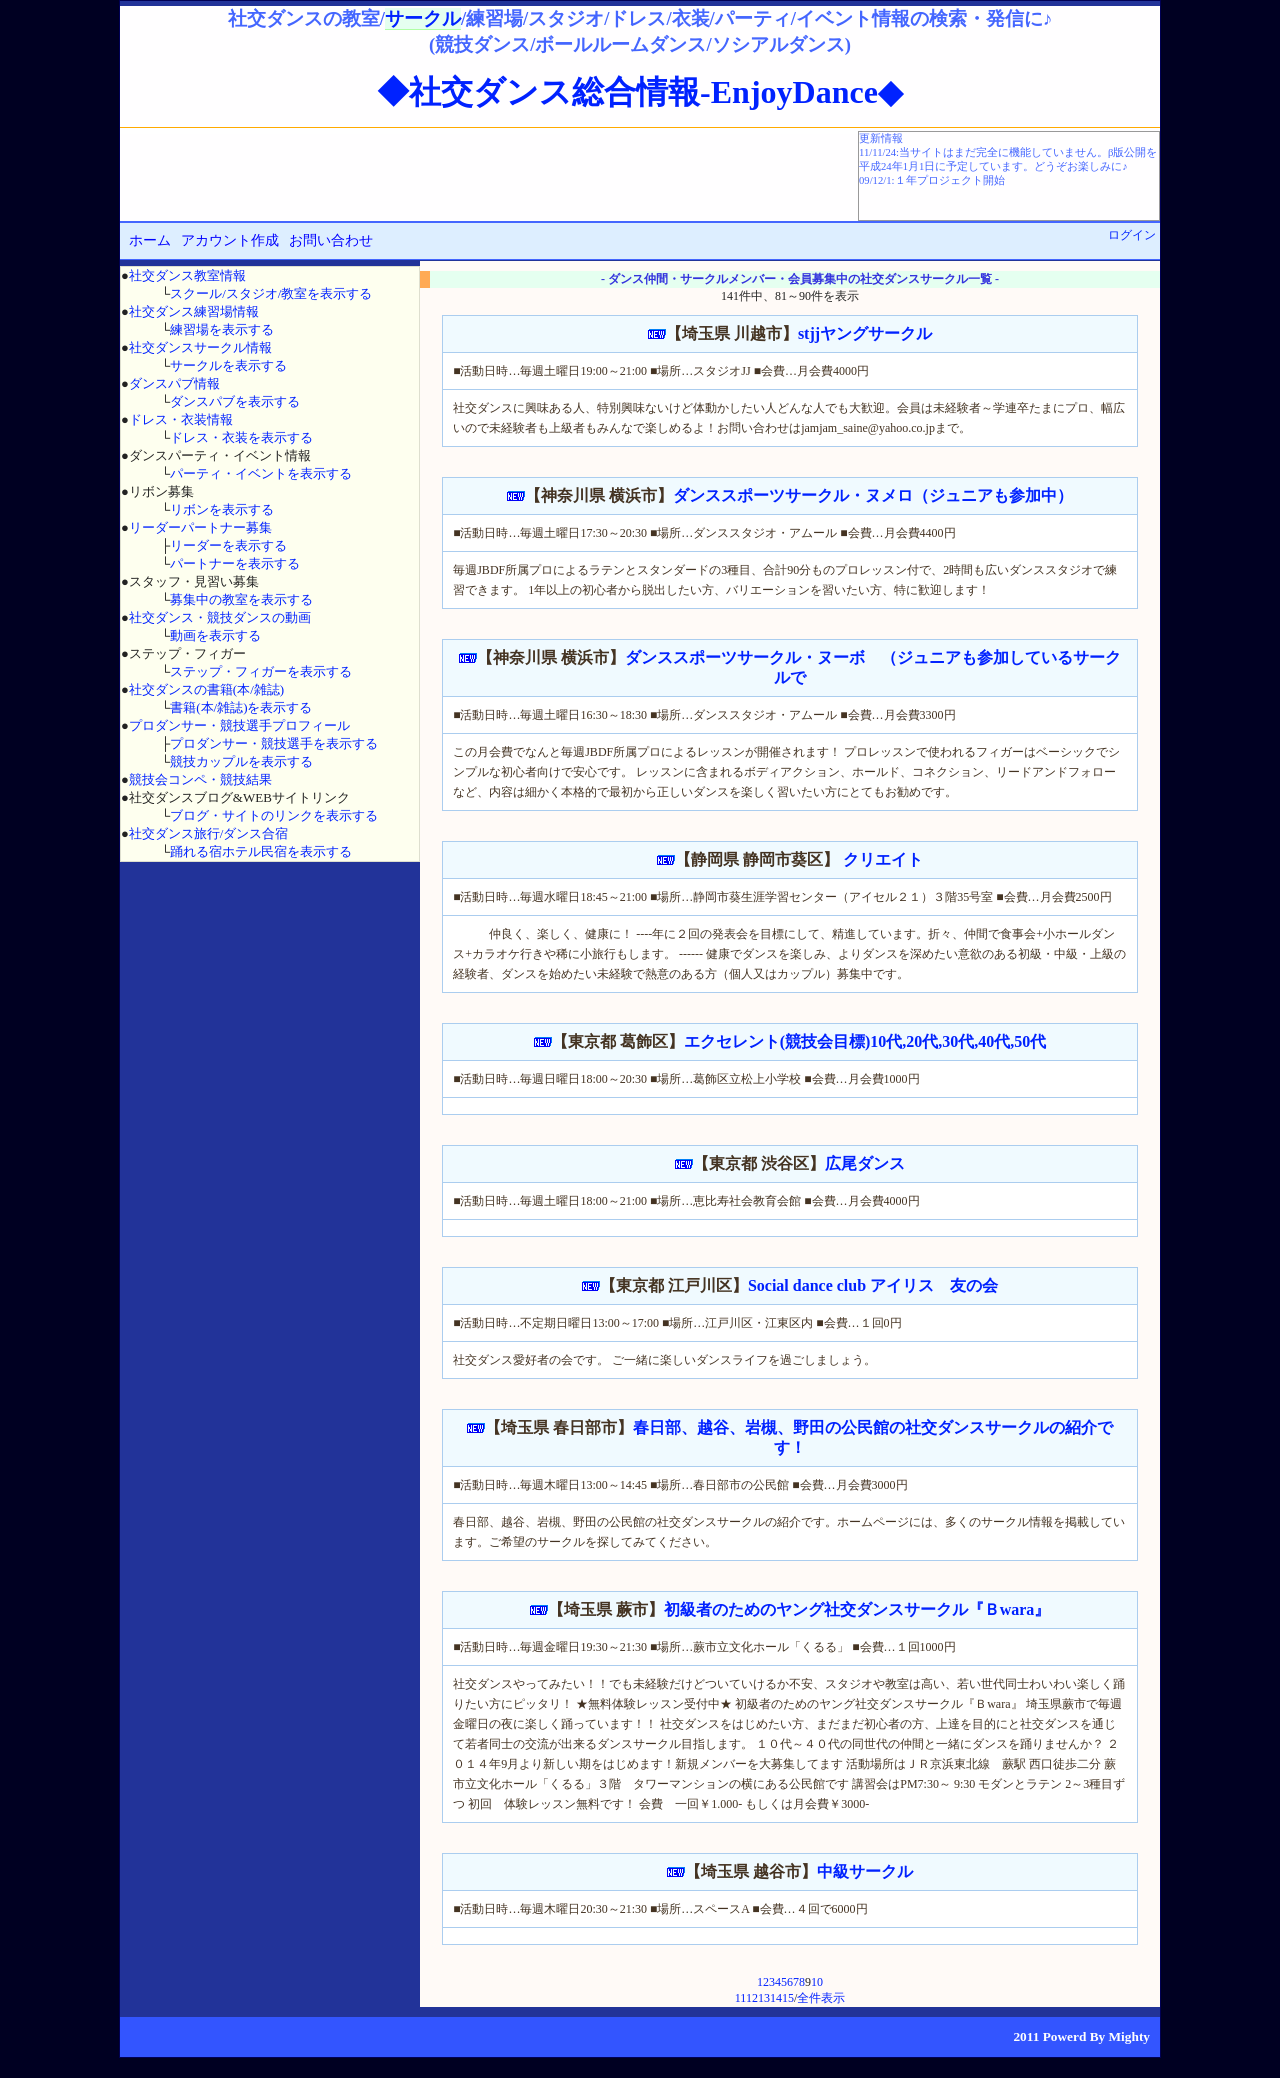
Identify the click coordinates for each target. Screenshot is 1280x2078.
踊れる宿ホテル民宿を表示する (261, 851)
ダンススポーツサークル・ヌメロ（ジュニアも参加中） (873, 495)
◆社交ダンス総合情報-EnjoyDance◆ (640, 92)
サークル (423, 18)
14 (776, 1998)
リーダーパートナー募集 (200, 527)
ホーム (150, 240)
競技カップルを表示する (241, 761)
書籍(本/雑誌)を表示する (241, 707)
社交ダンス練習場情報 (194, 311)
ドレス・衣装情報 (181, 419)
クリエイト (881, 859)
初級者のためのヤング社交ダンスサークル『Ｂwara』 (857, 1609)
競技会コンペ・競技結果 (200, 779)
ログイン (1132, 235)
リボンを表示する (222, 509)
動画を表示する (215, 635)
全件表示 (821, 1998)
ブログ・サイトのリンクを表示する (274, 815)
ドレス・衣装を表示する (241, 437)
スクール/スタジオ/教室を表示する (271, 293)
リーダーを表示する (228, 545)
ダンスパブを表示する (235, 401)
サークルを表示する (228, 365)
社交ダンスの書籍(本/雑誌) (206, 689)
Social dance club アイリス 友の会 (873, 1285)
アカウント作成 (230, 240)
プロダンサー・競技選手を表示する (274, 743)
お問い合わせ (331, 240)
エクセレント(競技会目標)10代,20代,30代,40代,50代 (865, 1041)
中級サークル (865, 1871)
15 (788, 1998)
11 (740, 1998)
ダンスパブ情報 (174, 383)
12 (752, 1998)
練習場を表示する (222, 329)
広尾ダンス (865, 1163)
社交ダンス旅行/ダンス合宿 (209, 833)
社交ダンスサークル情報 (200, 347)
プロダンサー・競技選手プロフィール (239, 725)
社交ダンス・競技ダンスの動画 (220, 617)
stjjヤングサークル (865, 333)
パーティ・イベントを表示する (261, 473)
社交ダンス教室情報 (187, 275)
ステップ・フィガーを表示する (261, 671)
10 (817, 1982)
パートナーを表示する (235, 563)
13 (764, 1998)
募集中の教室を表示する (241, 599)
